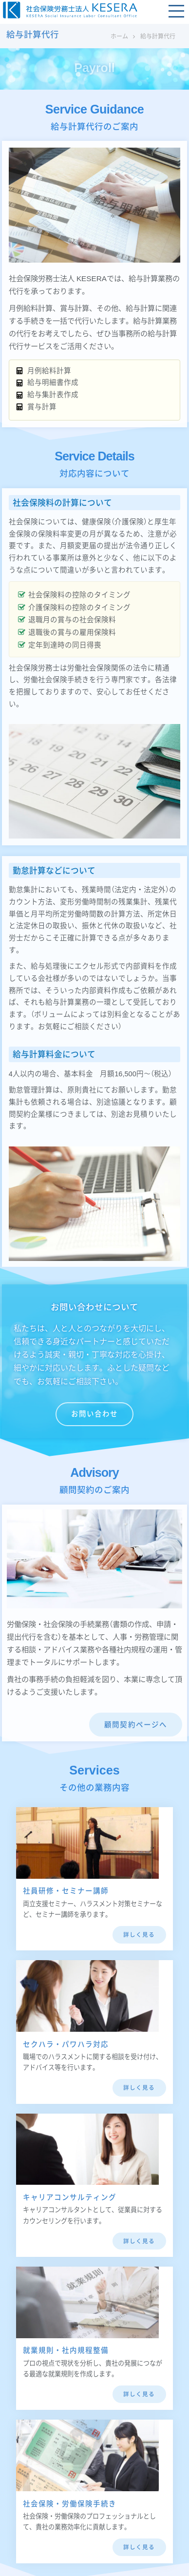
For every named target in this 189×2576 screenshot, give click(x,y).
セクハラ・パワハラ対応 (66, 2044)
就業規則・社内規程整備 (66, 2350)
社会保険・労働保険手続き (69, 2504)
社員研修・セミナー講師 (66, 1891)
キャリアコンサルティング (69, 2197)
